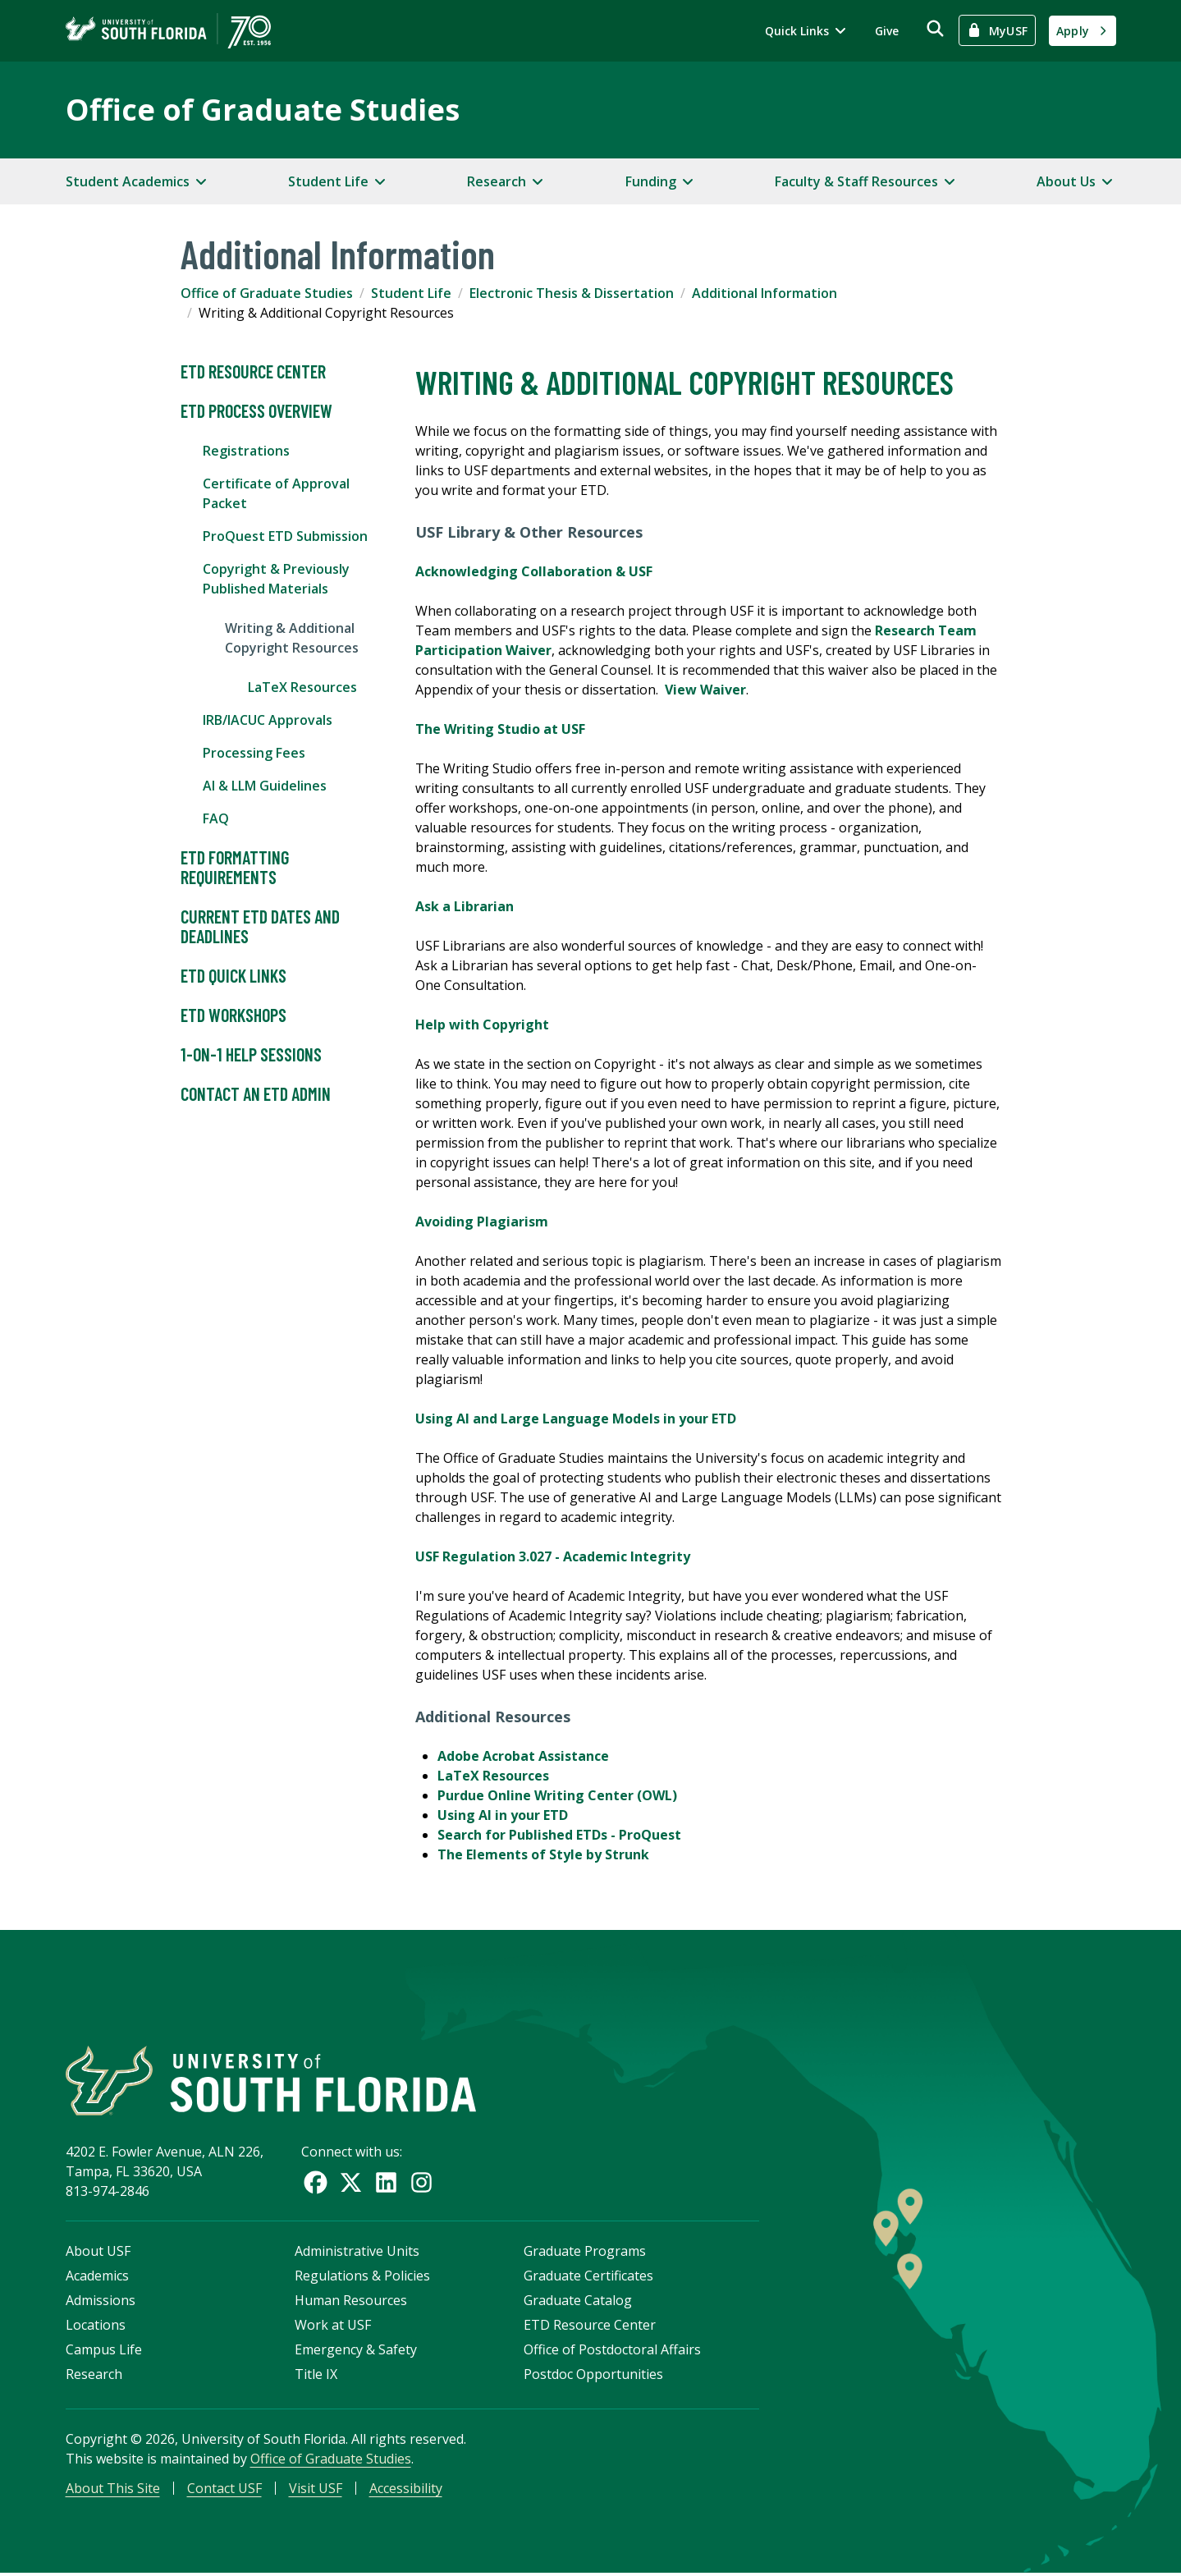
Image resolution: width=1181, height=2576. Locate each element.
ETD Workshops (233, 1015)
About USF (98, 2253)
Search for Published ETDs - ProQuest (559, 1835)
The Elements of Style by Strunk (543, 1854)
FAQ (216, 818)
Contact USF (224, 2491)
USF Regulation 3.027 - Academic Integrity (552, 1556)
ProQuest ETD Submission (285, 536)
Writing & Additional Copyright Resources (292, 638)
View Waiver (705, 690)
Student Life (411, 293)
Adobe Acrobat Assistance (523, 1756)
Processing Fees (254, 753)
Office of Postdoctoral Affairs (612, 2352)
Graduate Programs (585, 2253)
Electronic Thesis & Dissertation (571, 293)
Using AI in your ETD (502, 1815)
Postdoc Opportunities (593, 2376)
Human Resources (351, 2303)
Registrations (246, 451)
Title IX (316, 2376)
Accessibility (405, 2491)
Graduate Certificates (588, 2278)
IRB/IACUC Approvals (267, 720)
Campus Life (104, 2352)
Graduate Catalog (578, 2303)
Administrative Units (357, 2253)
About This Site (113, 2491)
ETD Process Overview (256, 411)
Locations (96, 2327)
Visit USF (315, 2491)
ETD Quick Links (233, 976)
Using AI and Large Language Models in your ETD (575, 1418)
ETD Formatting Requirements (235, 867)
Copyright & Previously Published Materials (276, 579)
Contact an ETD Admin (256, 1094)
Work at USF (333, 2327)
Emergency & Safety (356, 2352)
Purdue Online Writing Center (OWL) (557, 1795)
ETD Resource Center (253, 372)
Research (94, 2376)
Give (887, 31)
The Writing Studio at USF (500, 729)
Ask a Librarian (464, 906)
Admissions (100, 2303)
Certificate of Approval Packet (276, 493)
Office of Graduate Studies (263, 109)
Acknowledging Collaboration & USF (533, 571)
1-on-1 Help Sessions (251, 1055)
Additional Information (764, 293)
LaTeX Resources (302, 687)
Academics (97, 2278)
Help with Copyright (482, 1024)
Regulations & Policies (362, 2278)
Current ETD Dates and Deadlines (260, 927)
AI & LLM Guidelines (265, 786)
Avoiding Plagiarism (481, 1221)
